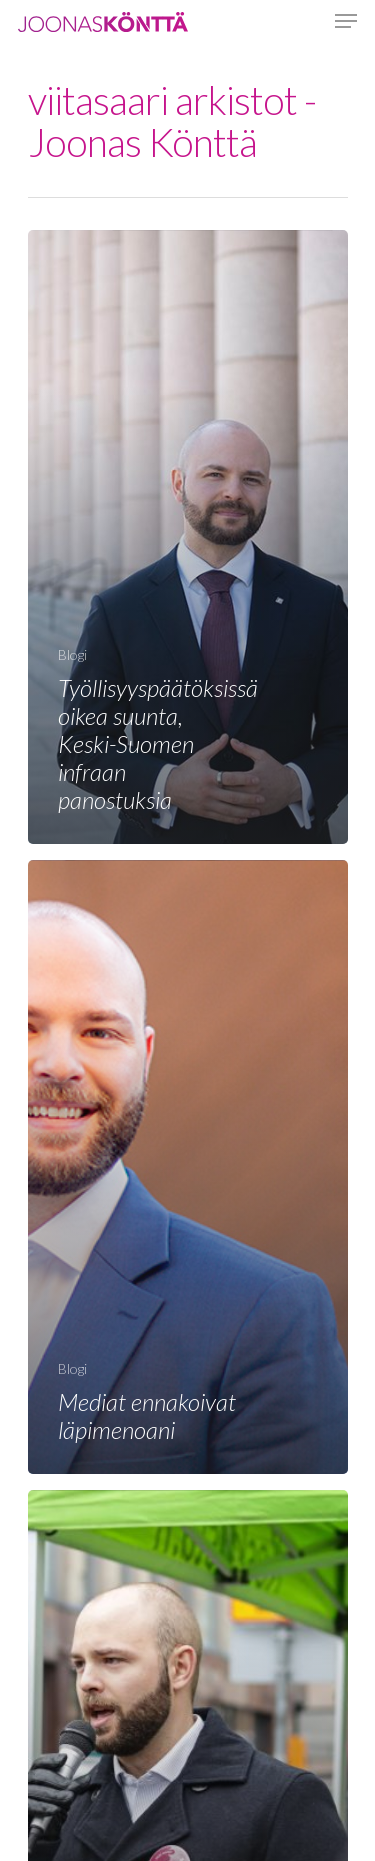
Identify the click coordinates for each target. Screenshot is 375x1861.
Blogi (72, 654)
